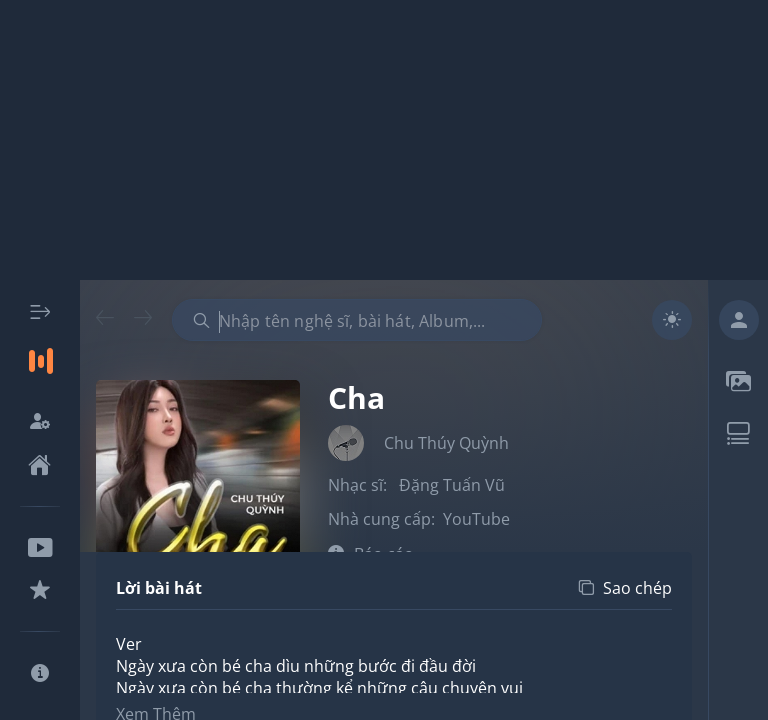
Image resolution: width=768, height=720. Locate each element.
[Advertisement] (384, 140)
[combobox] (357, 320)
